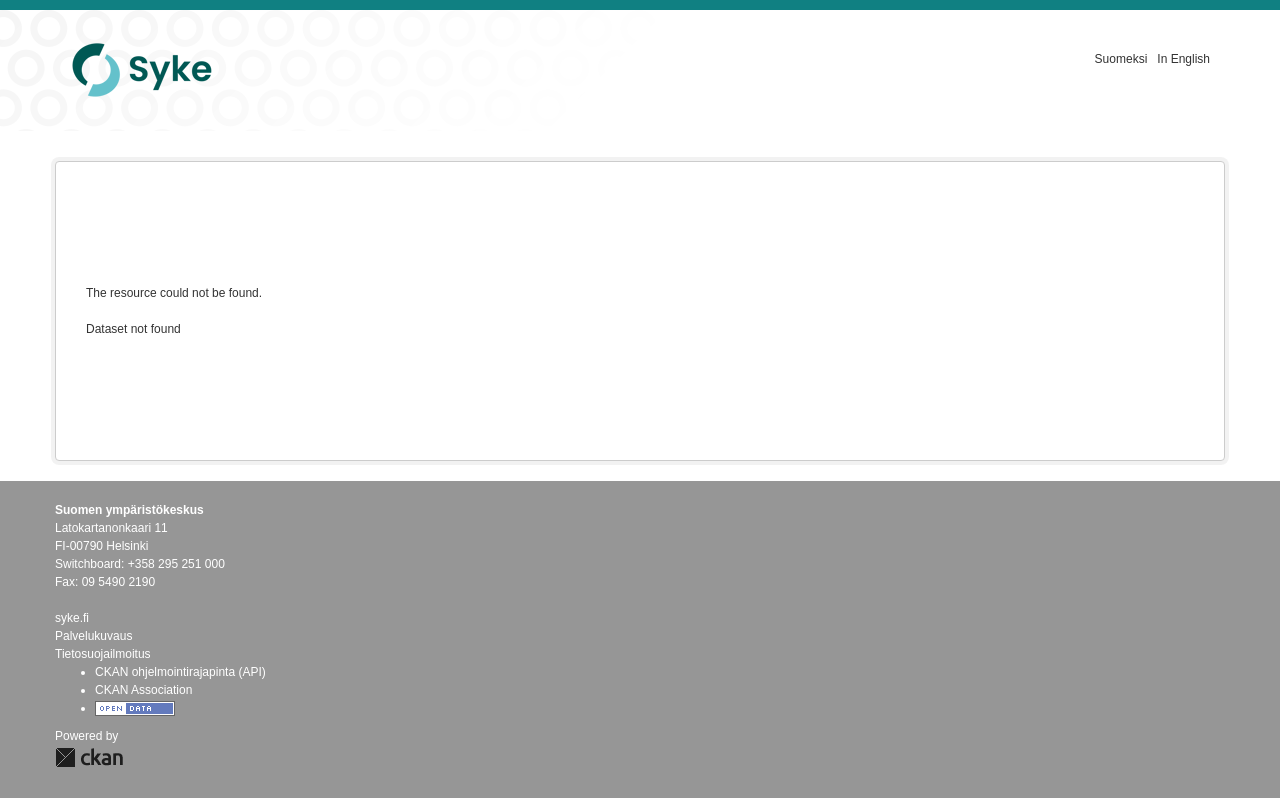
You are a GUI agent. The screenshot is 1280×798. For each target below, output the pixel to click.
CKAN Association (143, 690)
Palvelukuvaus (93, 636)
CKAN (89, 757)
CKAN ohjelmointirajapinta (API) (180, 672)
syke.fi (72, 618)
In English (1183, 59)
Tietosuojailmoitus (103, 654)
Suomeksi (1121, 59)
